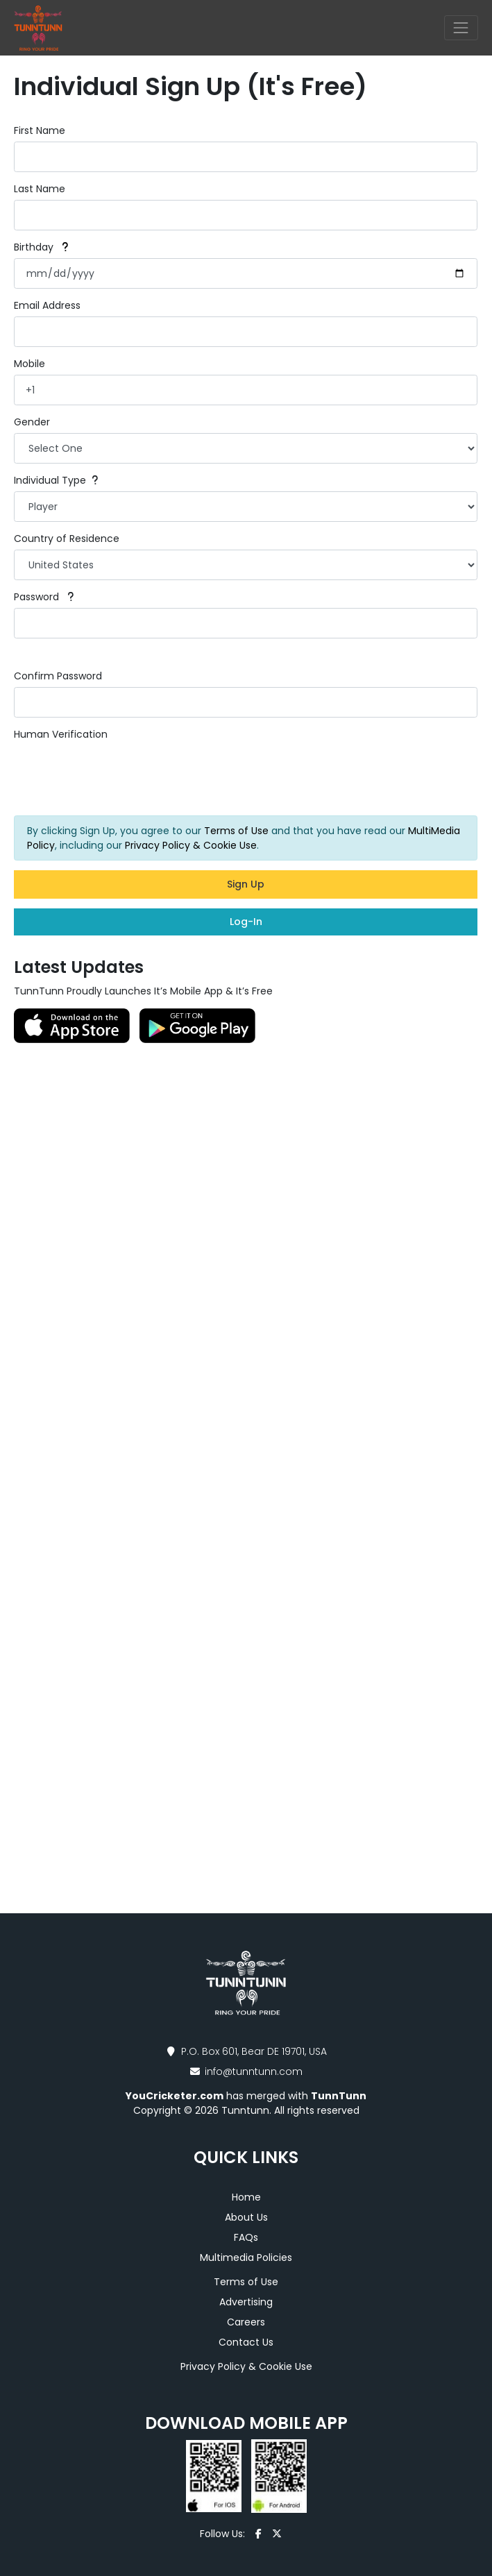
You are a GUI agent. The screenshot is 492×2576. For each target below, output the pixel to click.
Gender (32, 422)
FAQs (246, 2237)
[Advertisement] (246, 1251)
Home (246, 2197)
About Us (246, 2217)
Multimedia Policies (246, 2257)
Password (44, 597)
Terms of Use (236, 831)
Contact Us (246, 2342)
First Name (39, 130)
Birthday (41, 247)
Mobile (29, 364)
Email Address (47, 305)
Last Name (39, 189)
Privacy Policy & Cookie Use (191, 845)
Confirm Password (58, 676)
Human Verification (61, 734)
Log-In (246, 922)
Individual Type (56, 480)
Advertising (246, 2302)
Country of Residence (66, 538)
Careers (246, 2322)
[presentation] (119, 774)
